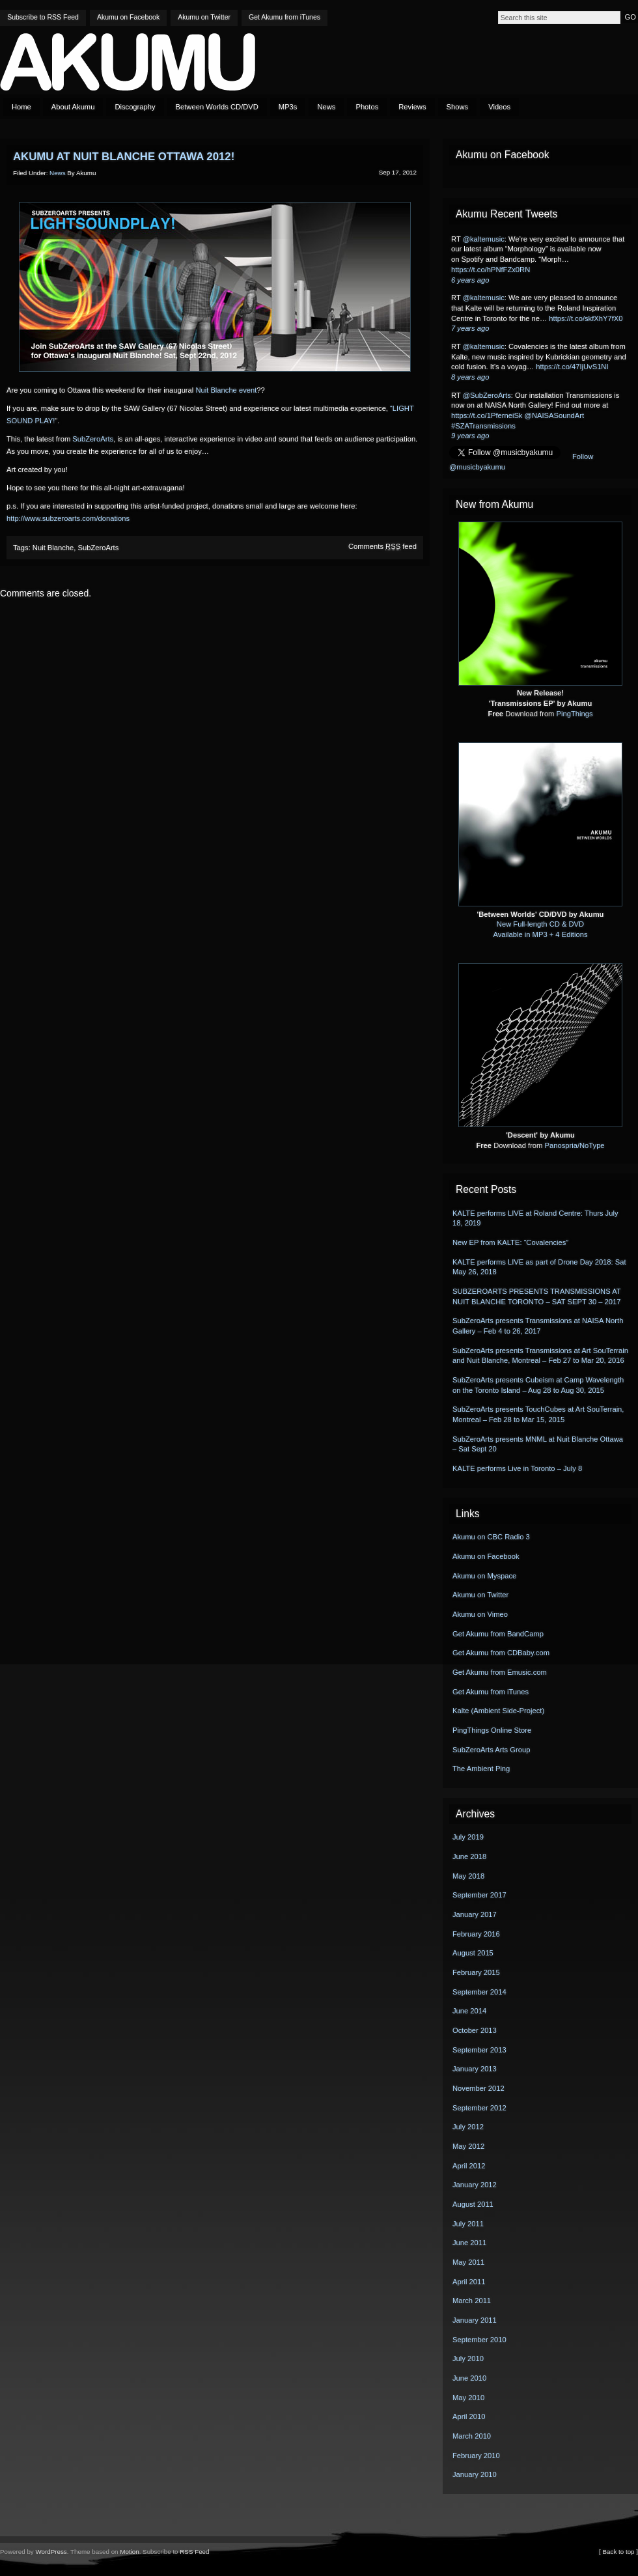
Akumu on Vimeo (480, 1614)
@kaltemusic (484, 239)
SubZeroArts (92, 439)
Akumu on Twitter (204, 17)
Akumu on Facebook (128, 17)
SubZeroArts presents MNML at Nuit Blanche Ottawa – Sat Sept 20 (537, 1444)
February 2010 (476, 2455)
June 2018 (469, 1856)
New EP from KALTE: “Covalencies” (510, 1242)
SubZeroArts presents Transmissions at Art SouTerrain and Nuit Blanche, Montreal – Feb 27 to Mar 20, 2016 (540, 1356)
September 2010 (479, 2340)
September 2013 (479, 2050)
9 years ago (470, 436)
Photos (366, 107)
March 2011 (471, 2300)
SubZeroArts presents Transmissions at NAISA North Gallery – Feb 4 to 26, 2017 (537, 1326)
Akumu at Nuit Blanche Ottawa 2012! (123, 156)
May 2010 (468, 2397)
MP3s (288, 107)
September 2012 (479, 2108)
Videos (499, 107)
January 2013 (474, 2069)
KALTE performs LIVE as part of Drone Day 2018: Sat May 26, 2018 (539, 1267)
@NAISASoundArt (555, 415)
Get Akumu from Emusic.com (499, 1672)
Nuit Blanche (53, 548)
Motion (129, 2551)
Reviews (412, 107)
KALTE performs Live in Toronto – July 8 (517, 1468)
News (326, 107)
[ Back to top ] (618, 2551)
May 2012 (468, 2146)
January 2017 (474, 1914)
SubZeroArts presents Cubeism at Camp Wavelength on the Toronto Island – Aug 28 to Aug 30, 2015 (538, 1385)
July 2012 (468, 2127)
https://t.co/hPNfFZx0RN (490, 269)
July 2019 (468, 1837)
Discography (135, 107)
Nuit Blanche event (226, 390)
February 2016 (476, 1934)
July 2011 (468, 2224)
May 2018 (468, 1876)
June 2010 (469, 2378)
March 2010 (471, 2436)
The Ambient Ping (481, 1768)
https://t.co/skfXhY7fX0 (585, 318)
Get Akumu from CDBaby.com (500, 1653)
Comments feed (382, 546)
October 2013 (474, 2030)
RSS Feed (194, 2551)
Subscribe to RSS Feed (43, 17)
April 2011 (468, 2282)
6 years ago (470, 280)
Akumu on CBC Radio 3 (491, 1537)
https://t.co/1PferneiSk (486, 415)
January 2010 (474, 2474)
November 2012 (478, 2088)
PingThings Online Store (491, 1730)
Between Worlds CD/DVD (217, 107)
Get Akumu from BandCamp (498, 1634)
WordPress (50, 2551)
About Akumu (73, 107)
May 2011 (468, 2262)
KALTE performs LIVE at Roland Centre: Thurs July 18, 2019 (535, 1218)
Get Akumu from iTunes (284, 17)
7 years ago (470, 328)
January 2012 (474, 2185)
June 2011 (469, 2243)
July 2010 (468, 2358)
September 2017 (479, 1895)
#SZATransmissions (483, 426)
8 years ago (470, 377)
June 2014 (469, 2011)
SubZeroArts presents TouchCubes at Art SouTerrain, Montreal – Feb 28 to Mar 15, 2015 (538, 1414)
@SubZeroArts (487, 395)
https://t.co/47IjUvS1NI (572, 367)
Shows (458, 107)
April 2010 (468, 2416)
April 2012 (468, 2166)
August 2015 (472, 1953)
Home (21, 107)
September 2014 (479, 1992)
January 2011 (474, 2320)
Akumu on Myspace (484, 1576)
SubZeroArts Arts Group (491, 1750)
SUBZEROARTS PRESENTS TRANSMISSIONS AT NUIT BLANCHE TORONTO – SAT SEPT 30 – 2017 (536, 1296)
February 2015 (476, 1972)
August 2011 (472, 2204)
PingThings (575, 714)
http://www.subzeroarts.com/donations (68, 518)
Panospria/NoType (575, 1145)
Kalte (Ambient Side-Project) (498, 1711)
